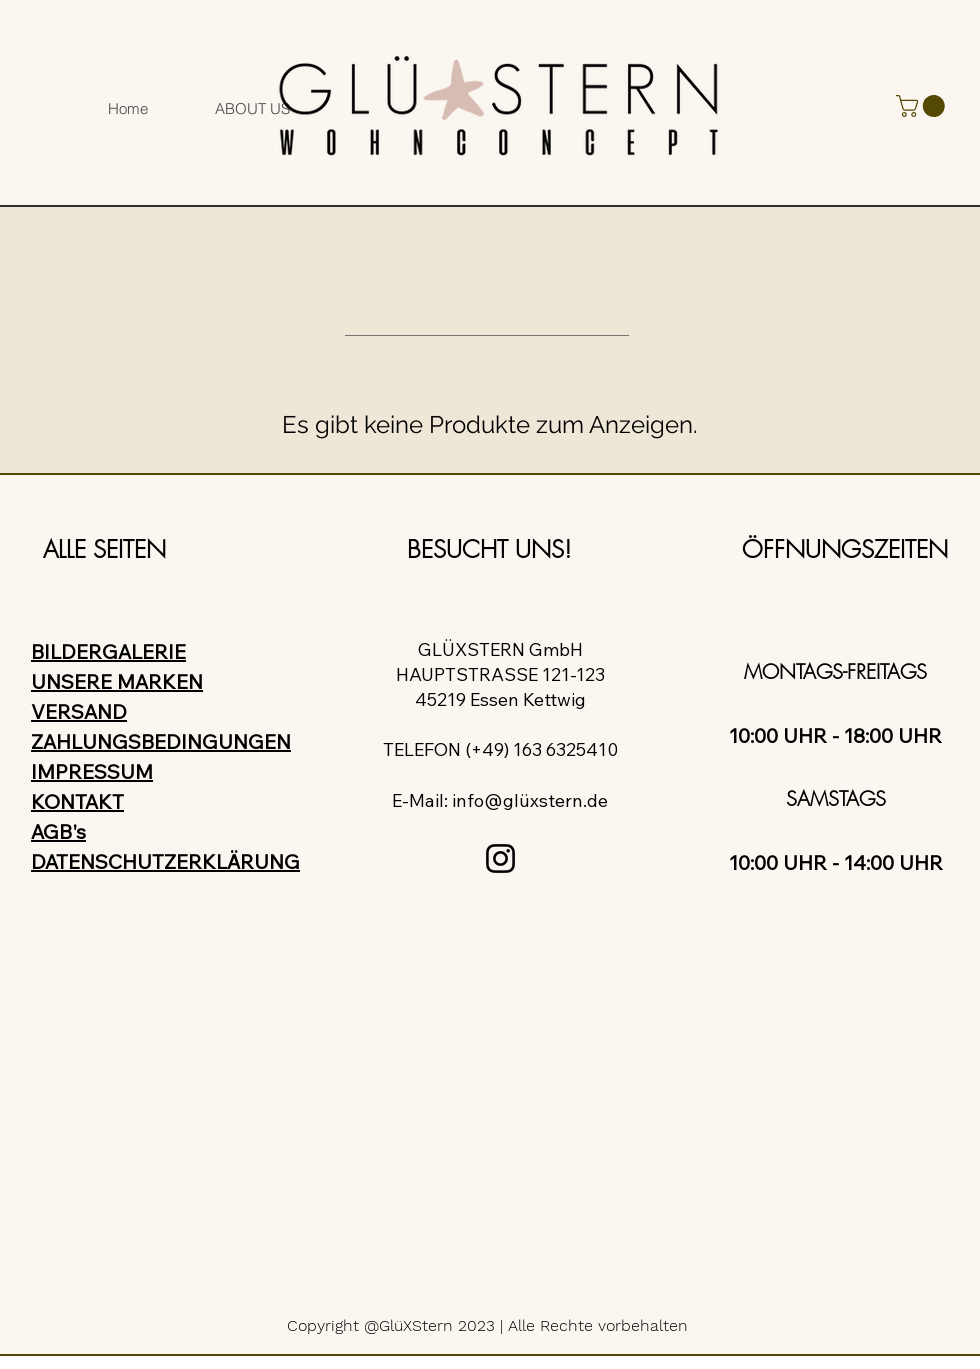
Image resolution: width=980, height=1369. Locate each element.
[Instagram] (500, 858)
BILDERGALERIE (108, 651)
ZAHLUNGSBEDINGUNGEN (161, 741)
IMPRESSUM (92, 771)
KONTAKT (77, 801)
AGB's (58, 831)
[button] (923, 106)
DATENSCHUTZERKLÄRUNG (165, 861)
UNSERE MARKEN (117, 681)
